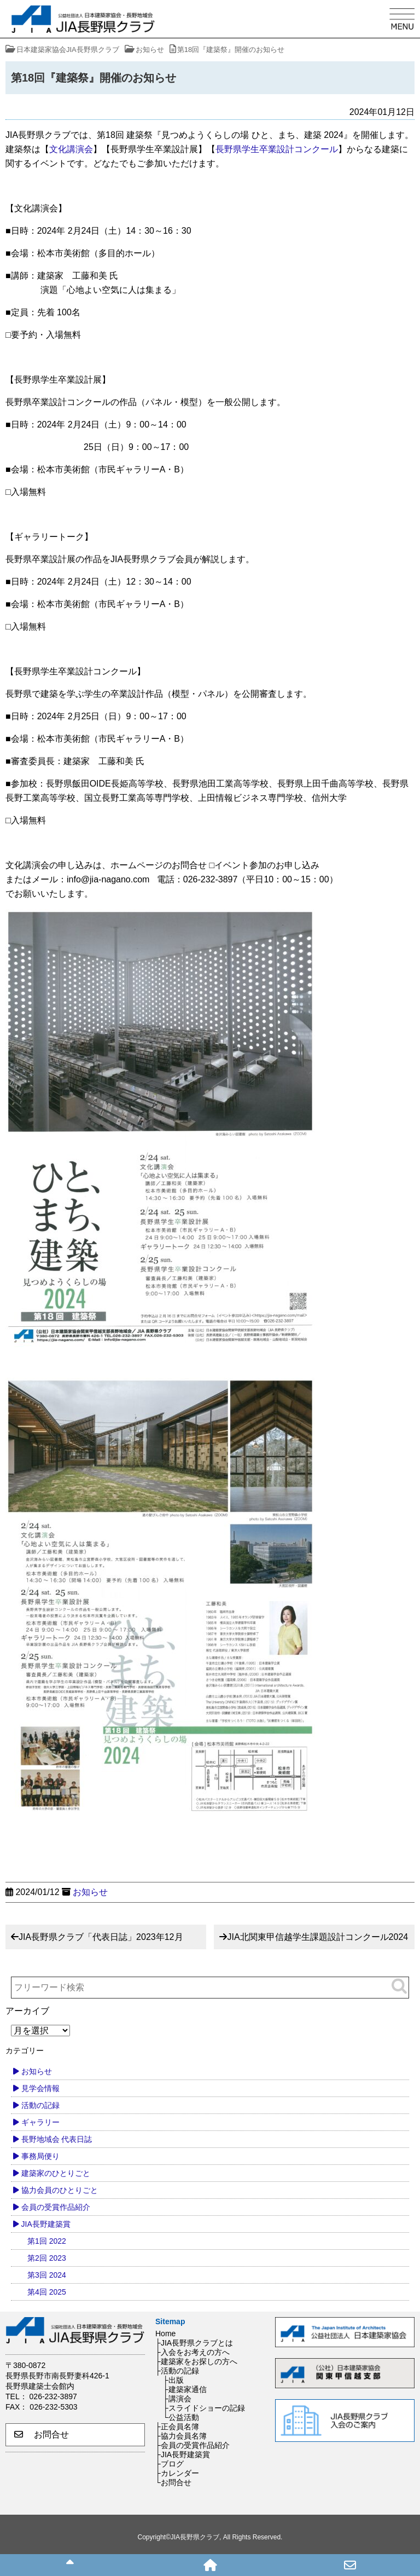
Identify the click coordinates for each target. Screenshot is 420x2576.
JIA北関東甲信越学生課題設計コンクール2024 (317, 1937)
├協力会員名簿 (181, 2435)
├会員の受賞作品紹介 (192, 2445)
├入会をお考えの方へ (192, 2352)
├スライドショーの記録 (204, 2408)
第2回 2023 (46, 2258)
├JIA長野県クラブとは (194, 2342)
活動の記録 (40, 2105)
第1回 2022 (46, 2241)
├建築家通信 (185, 2389)
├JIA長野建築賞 (182, 2454)
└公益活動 (181, 2417)
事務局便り (40, 2156)
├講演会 (177, 2398)
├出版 (173, 2380)
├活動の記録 (177, 2370)
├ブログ (169, 2463)
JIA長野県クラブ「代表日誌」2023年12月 (101, 1937)
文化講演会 (71, 149)
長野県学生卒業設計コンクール (276, 149)
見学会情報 (40, 2088)
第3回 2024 (46, 2275)
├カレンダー (177, 2473)
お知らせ (90, 1892)
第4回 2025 (46, 2292)
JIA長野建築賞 (46, 2224)
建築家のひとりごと (55, 2173)
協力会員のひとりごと (59, 2190)
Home (165, 2333)
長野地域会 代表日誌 (56, 2139)
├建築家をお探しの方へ (196, 2361)
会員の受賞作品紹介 (55, 2207)
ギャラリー (40, 2122)
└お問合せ (173, 2482)
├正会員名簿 (177, 2426)
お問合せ (41, 2434)
